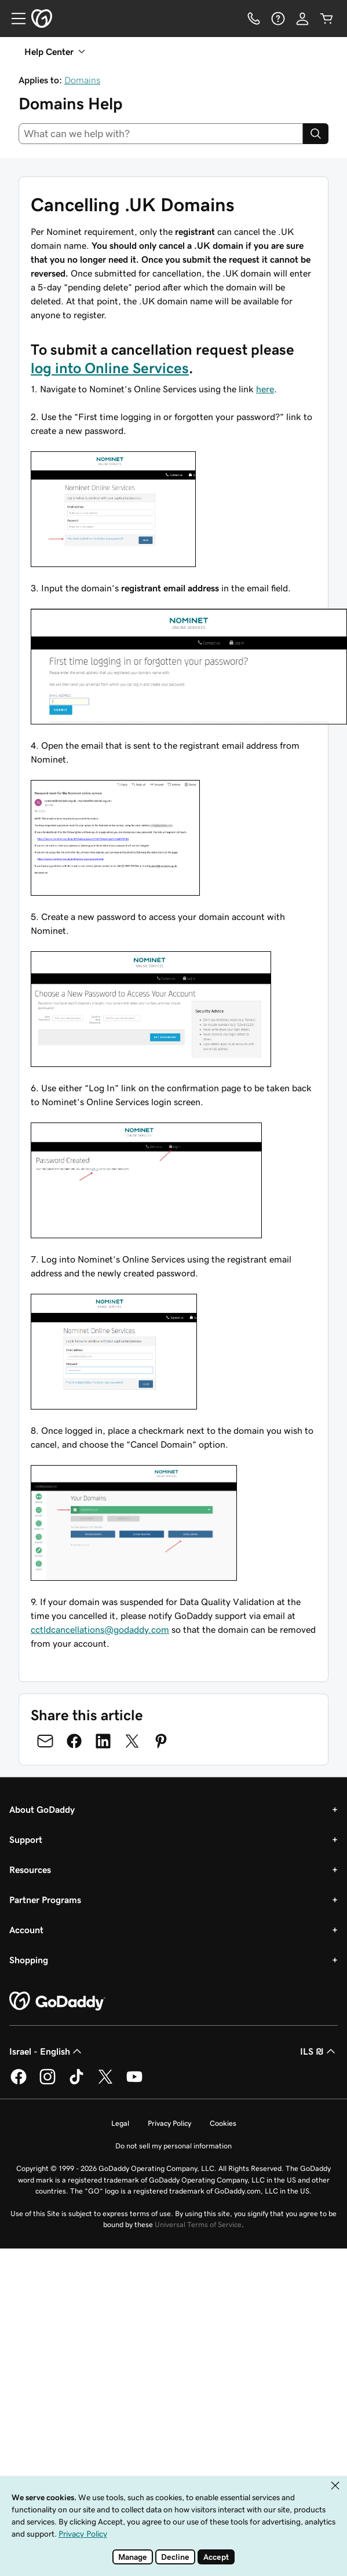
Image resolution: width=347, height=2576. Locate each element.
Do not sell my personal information (173, 2146)
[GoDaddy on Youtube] (134, 2082)
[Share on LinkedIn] (103, 1741)
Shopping (28, 1959)
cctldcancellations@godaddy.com (100, 1629)
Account (26, 1929)
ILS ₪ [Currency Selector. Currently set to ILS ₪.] (319, 2051)
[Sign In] (302, 19)
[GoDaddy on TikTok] (76, 2082)
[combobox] (161, 133)
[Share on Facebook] (74, 1741)
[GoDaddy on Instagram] (47, 2082)
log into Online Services (110, 368)
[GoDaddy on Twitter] (105, 2082)
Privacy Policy (169, 2123)
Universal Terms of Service (198, 2224)
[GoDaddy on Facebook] (18, 2082)
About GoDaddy (42, 1809)
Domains (82, 79)
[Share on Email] (45, 1741)
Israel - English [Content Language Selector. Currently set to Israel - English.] (46, 2051)
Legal (120, 2123)
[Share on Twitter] (132, 1741)
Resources (30, 1869)
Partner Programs (45, 1899)
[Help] (278, 19)
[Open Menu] (14, 18)
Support (25, 1839)
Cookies (223, 2123)
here (265, 388)
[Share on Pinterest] (161, 1741)
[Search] (315, 133)
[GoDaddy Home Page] (57, 2001)
